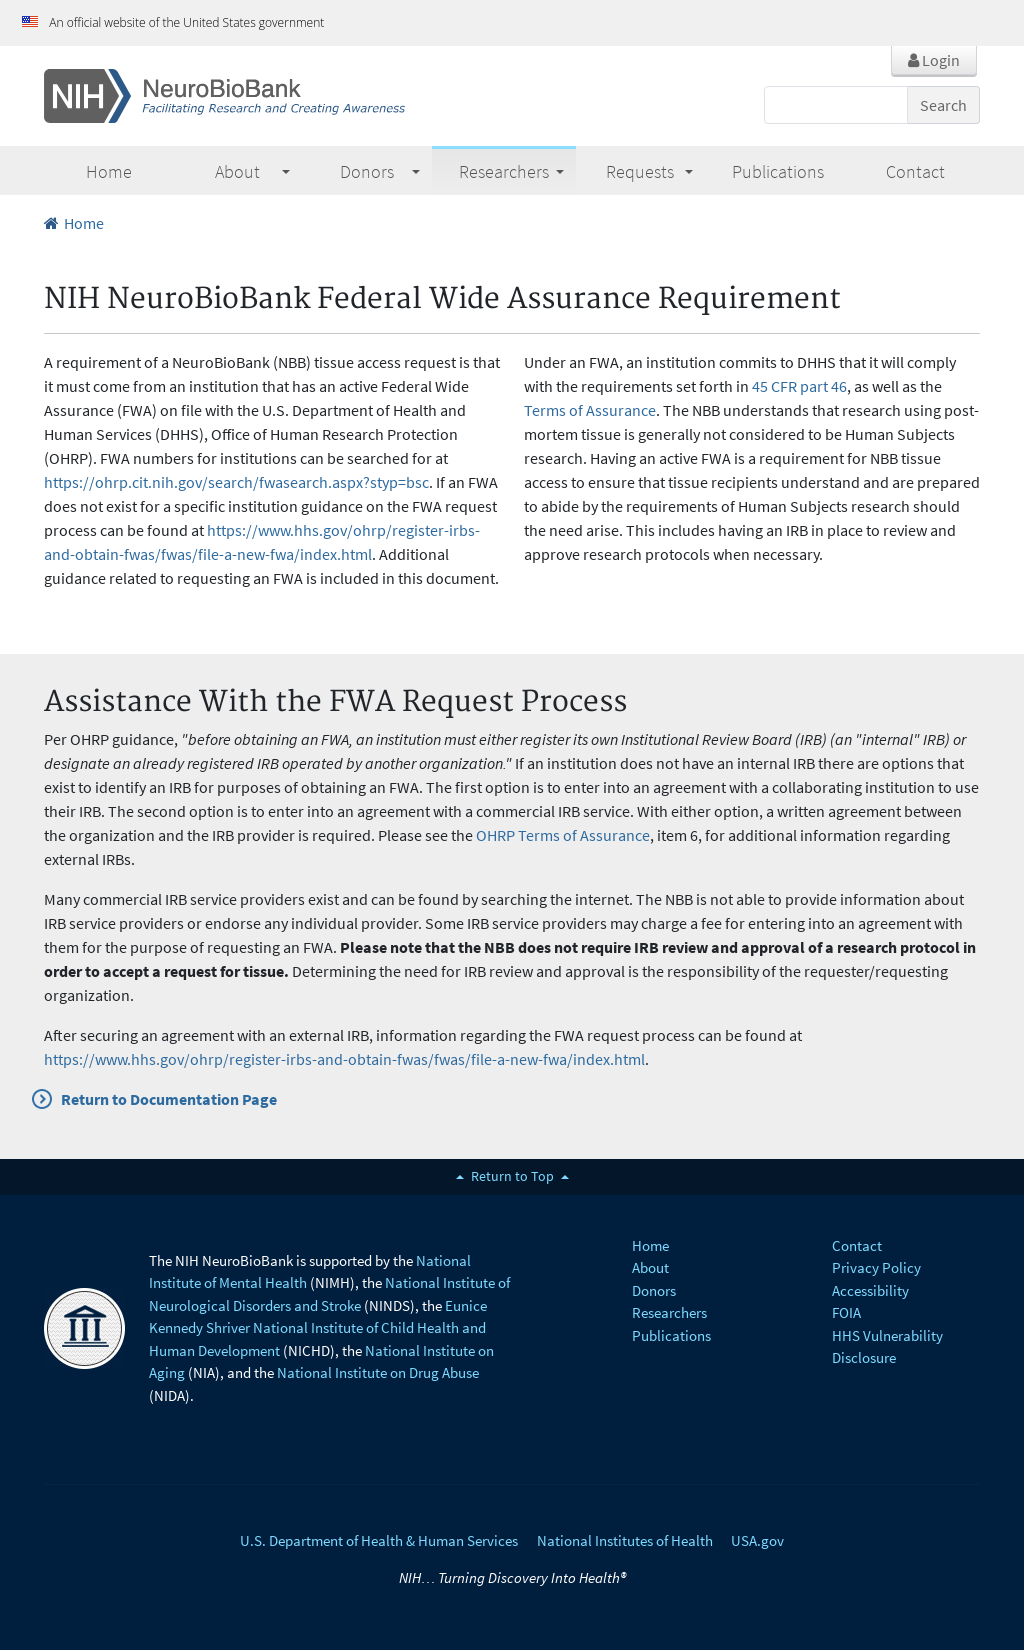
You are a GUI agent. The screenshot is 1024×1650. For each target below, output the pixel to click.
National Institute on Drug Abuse (378, 1372)
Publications (671, 1335)
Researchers (511, 171)
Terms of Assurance (590, 410)
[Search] (836, 105)
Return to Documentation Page (169, 1099)
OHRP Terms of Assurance (563, 835)
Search (943, 105)
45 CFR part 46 (799, 386)
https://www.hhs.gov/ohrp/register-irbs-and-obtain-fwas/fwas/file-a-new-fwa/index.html (344, 1059)
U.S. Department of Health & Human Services (379, 1540)
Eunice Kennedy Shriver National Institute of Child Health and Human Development (318, 1328)
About (252, 171)
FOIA (846, 1312)
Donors (380, 171)
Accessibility (870, 1290)
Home (74, 223)
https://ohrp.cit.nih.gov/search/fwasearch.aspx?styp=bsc (236, 482)
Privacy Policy (876, 1267)
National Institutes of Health (625, 1540)
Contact (857, 1245)
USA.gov (757, 1540)
